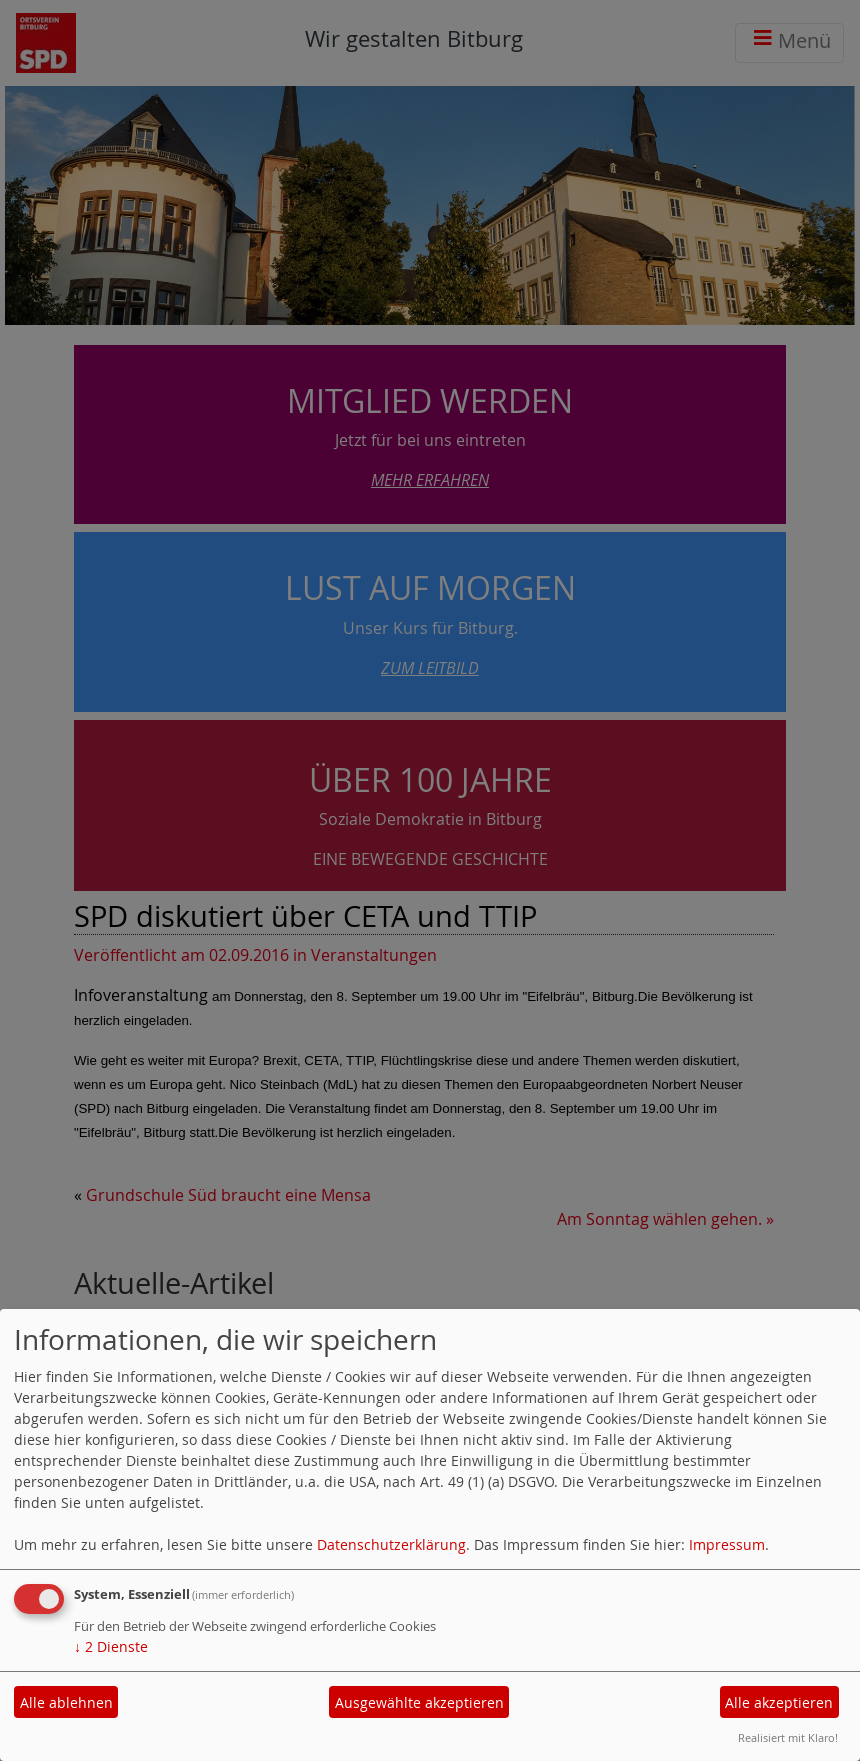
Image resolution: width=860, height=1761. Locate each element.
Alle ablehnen (66, 1702)
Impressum (727, 1544)
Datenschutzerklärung (391, 1544)
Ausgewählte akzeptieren (419, 1702)
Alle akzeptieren (779, 1702)
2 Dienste (111, 1646)
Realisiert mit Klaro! (788, 1737)
